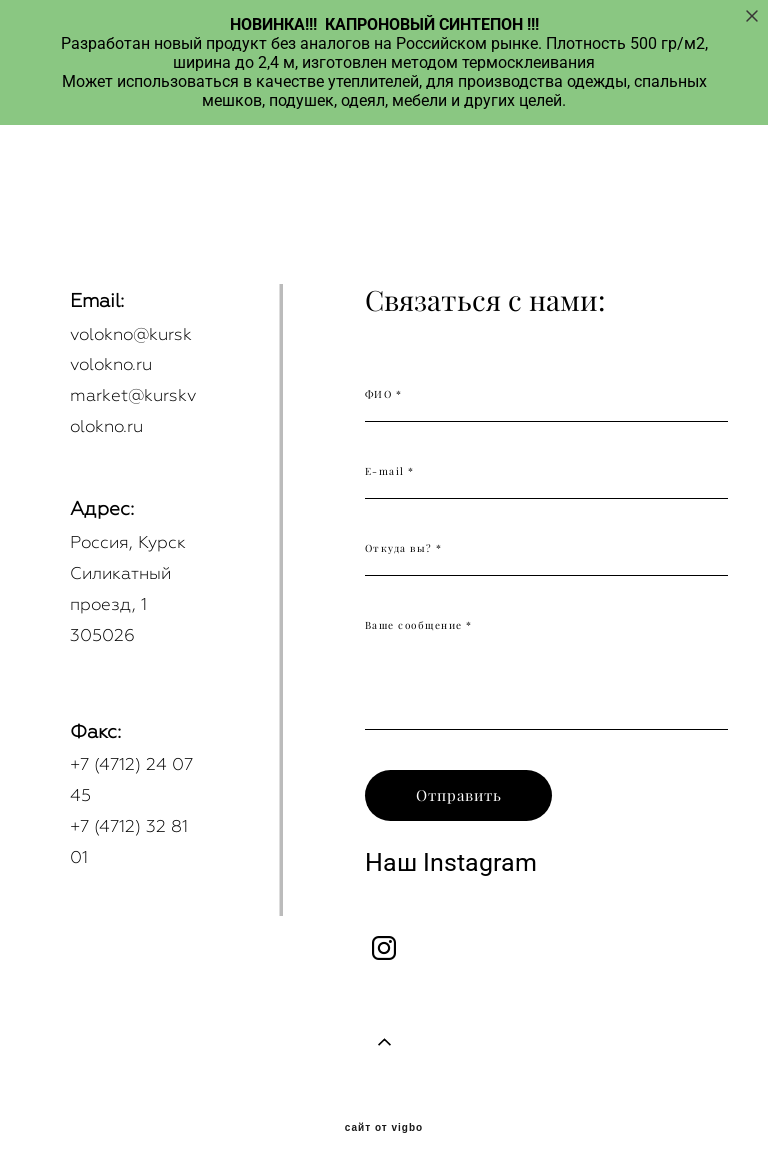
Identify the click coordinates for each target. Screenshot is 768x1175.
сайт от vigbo (384, 1128)
